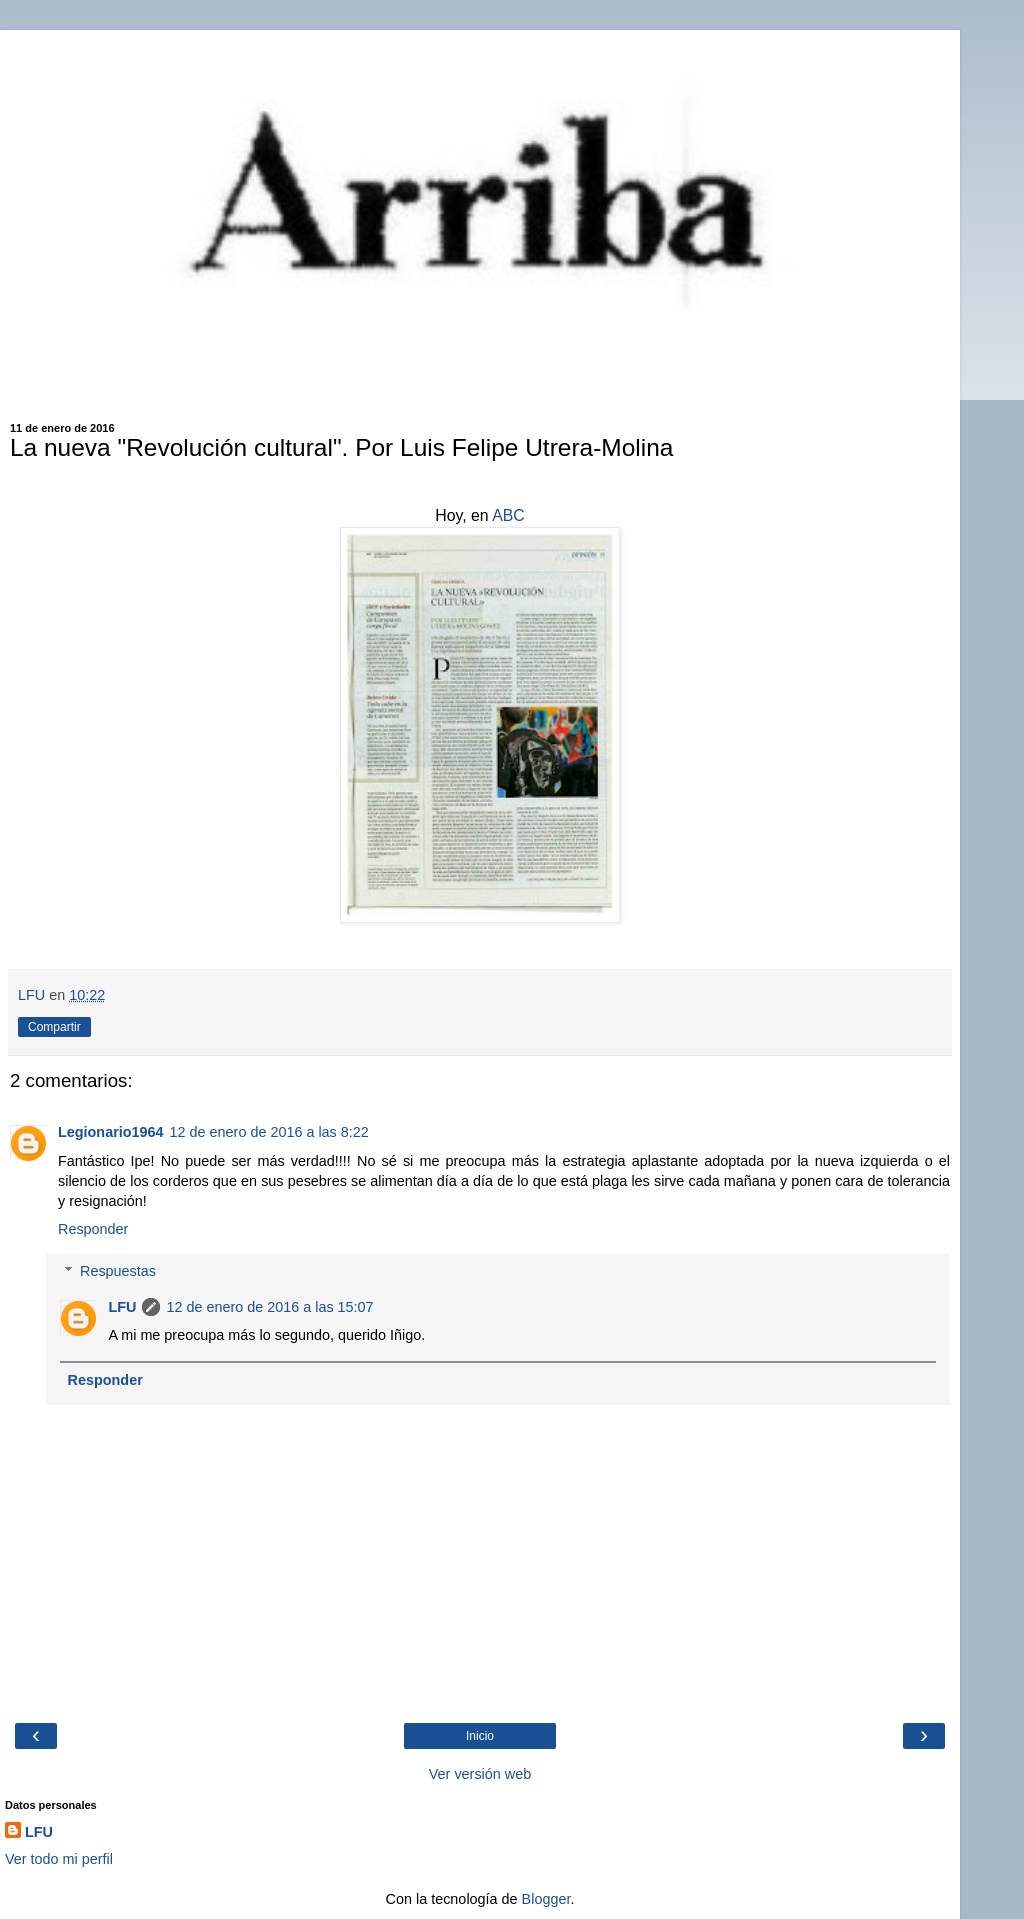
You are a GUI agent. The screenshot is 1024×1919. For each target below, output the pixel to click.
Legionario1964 (111, 1132)
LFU (122, 1307)
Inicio (480, 1736)
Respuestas (118, 1271)
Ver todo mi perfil (59, 1859)
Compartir (54, 1027)
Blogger (546, 1899)
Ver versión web (480, 1774)
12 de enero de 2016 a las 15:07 (269, 1307)
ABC (508, 515)
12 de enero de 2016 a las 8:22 (269, 1132)
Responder (93, 1229)
